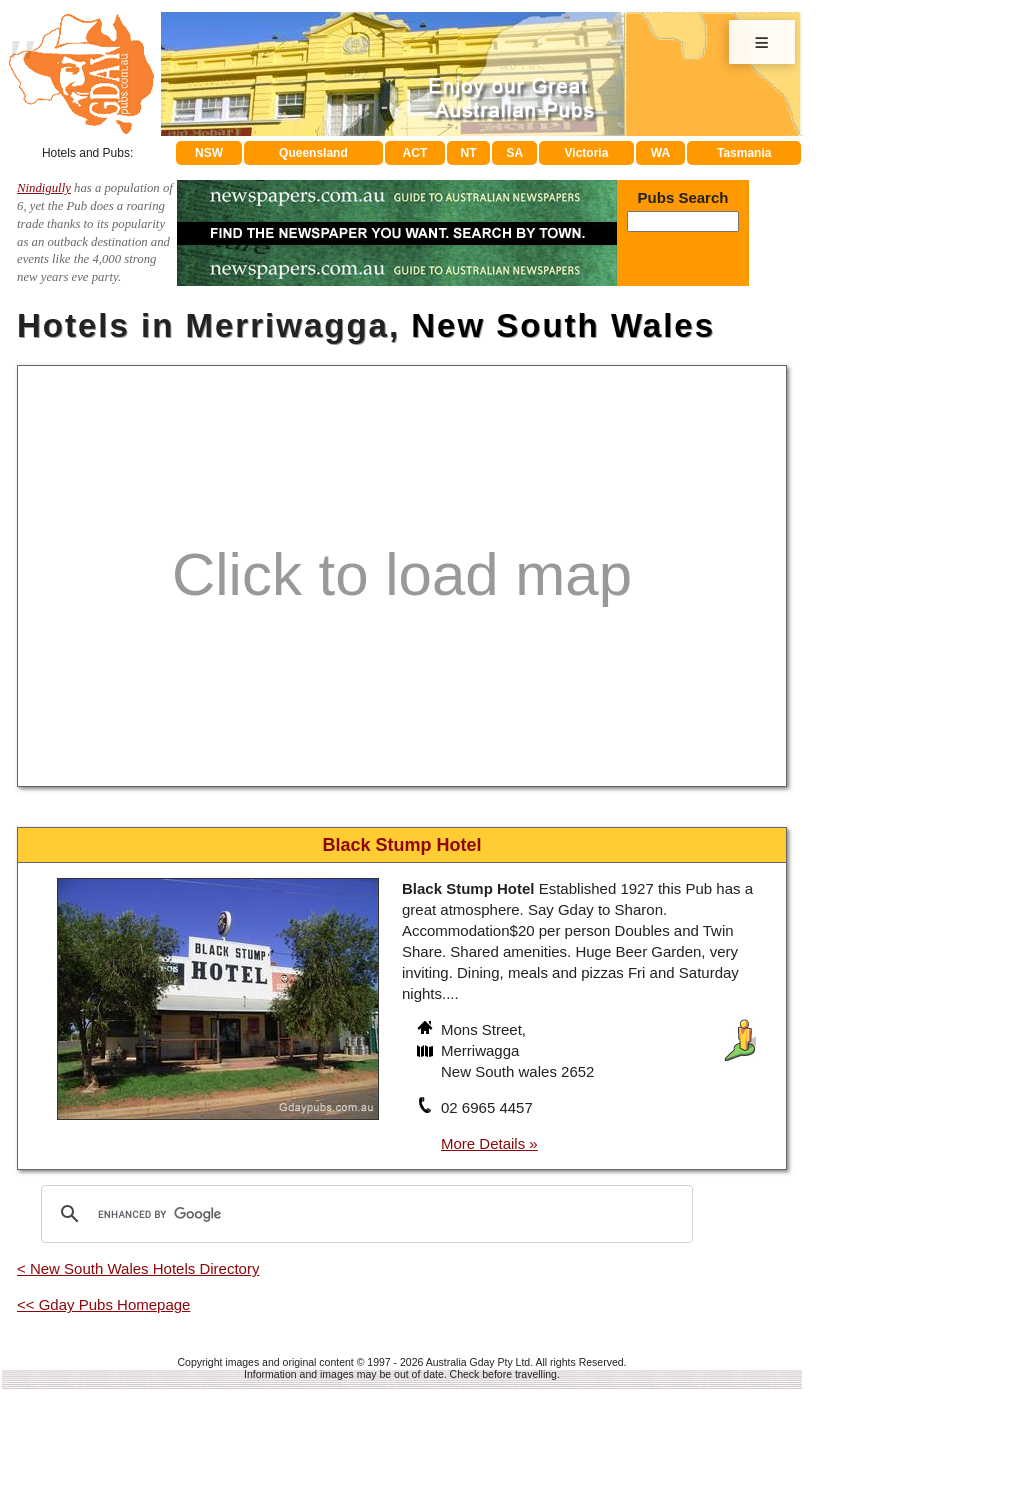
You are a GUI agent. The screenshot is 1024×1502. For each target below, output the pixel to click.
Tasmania (744, 153)
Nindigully (44, 188)
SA (515, 153)
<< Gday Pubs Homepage (103, 1304)
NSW (209, 153)
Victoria (587, 153)
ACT (415, 153)
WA (660, 153)
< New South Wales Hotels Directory (138, 1268)
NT (468, 153)
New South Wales (563, 325)
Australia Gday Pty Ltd (478, 1362)
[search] (364, 1214)
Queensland (313, 153)
